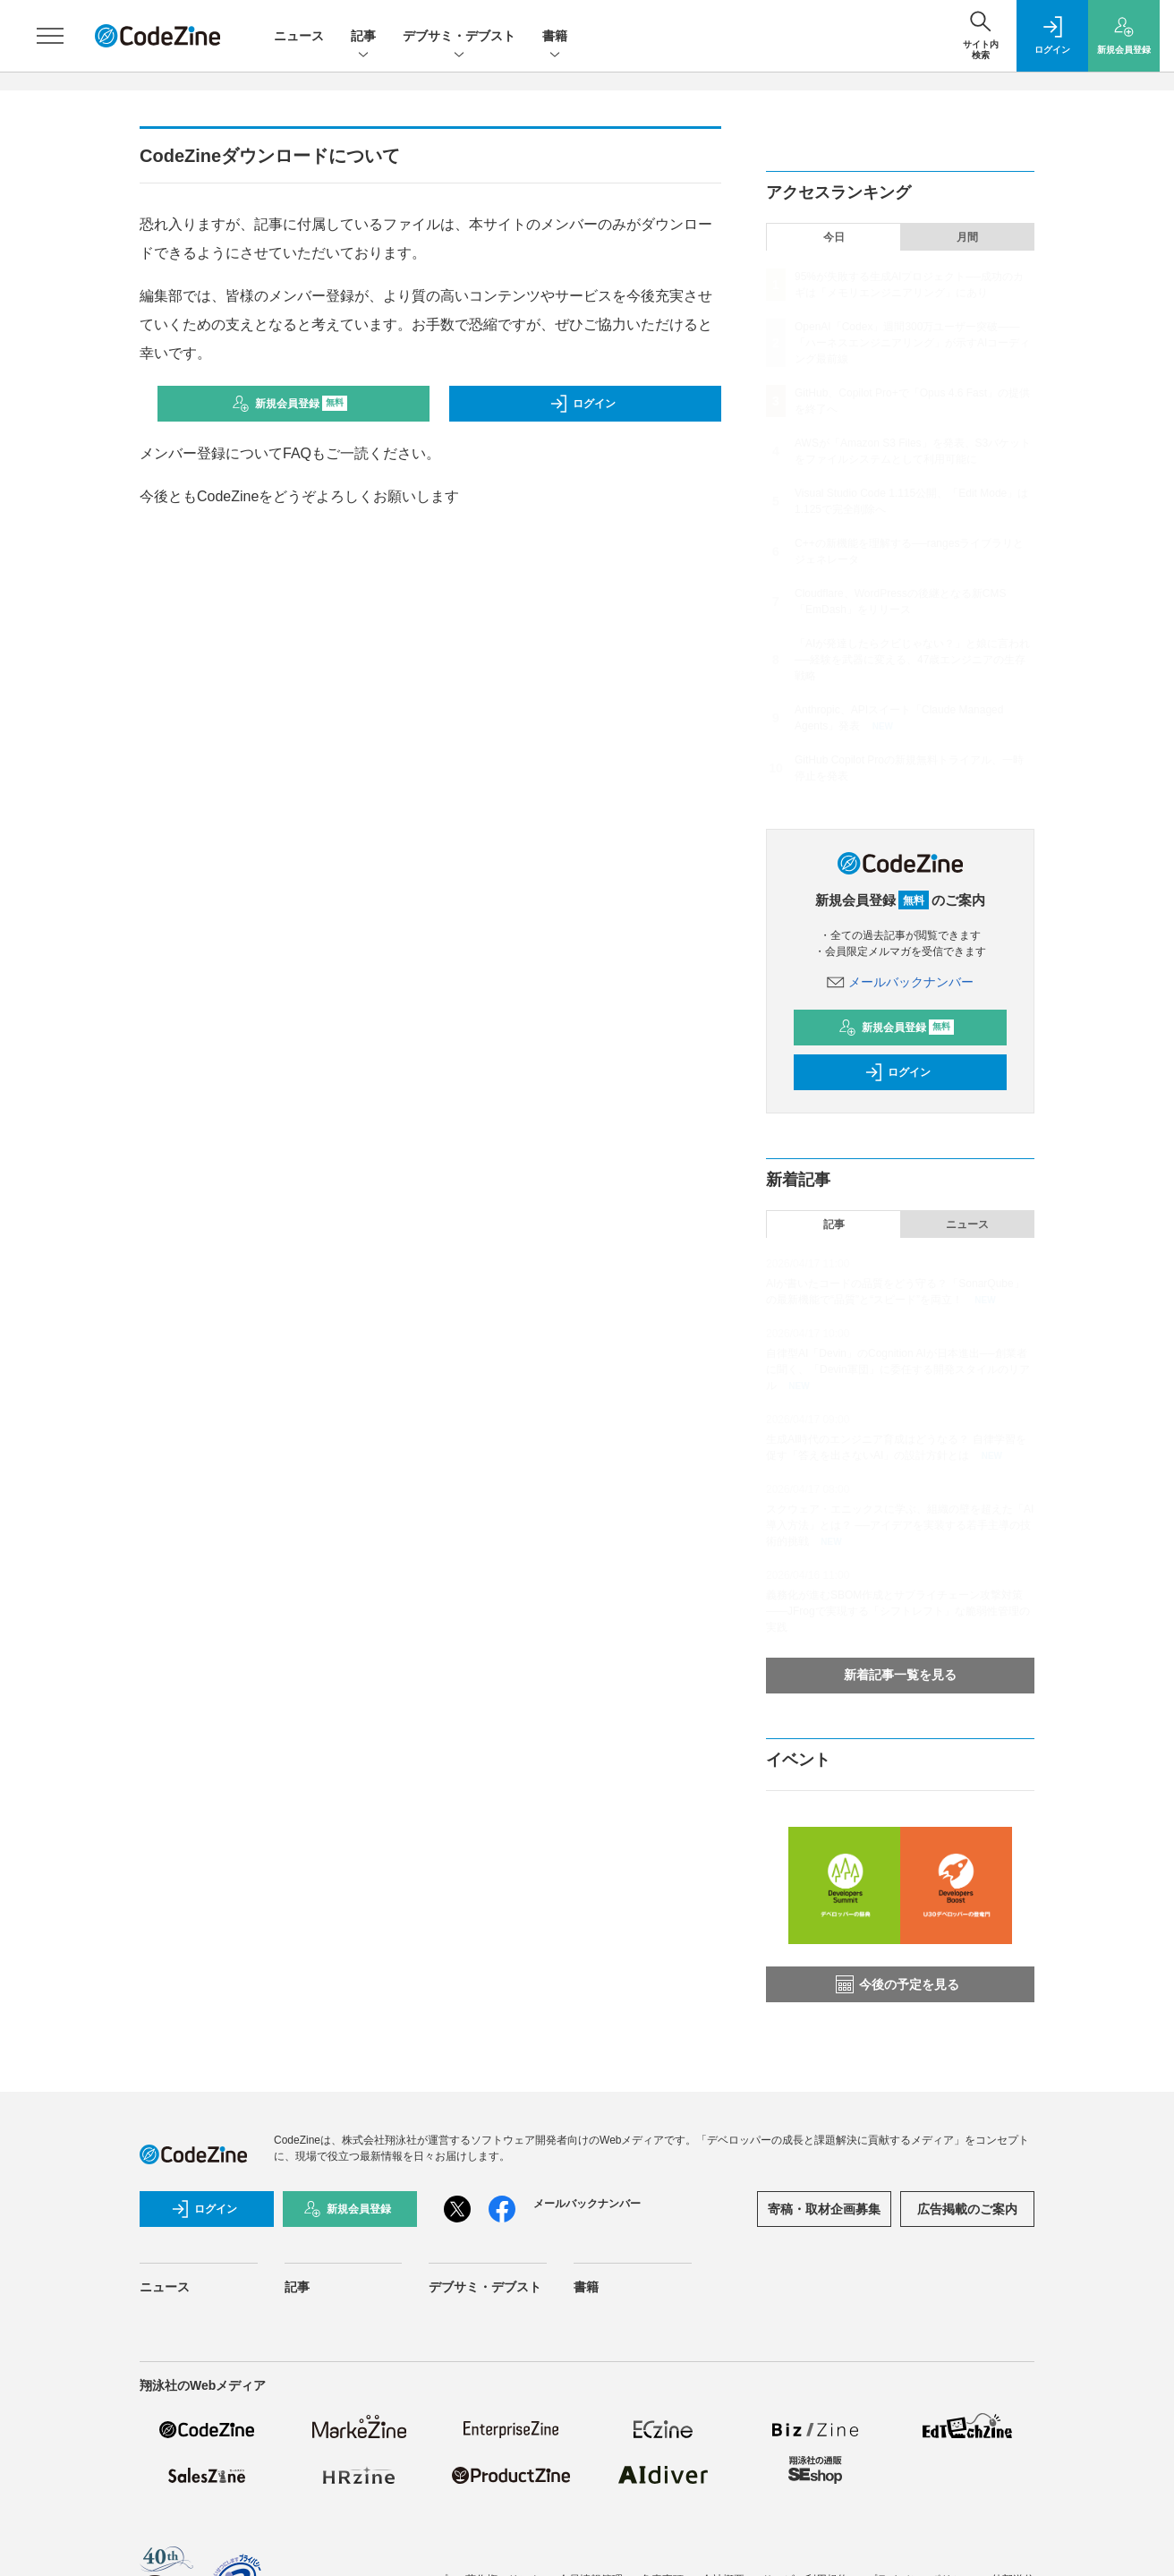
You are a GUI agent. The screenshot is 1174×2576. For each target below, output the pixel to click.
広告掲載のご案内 (967, 2209)
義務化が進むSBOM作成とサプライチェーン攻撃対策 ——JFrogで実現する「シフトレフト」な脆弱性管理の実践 (898, 1611)
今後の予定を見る (897, 1984)
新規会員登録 (289, 404)
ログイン (582, 404)
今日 (834, 237)
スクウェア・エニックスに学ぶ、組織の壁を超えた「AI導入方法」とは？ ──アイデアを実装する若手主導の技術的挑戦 (900, 1525)
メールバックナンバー (900, 982)
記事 (363, 37)
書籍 (554, 37)
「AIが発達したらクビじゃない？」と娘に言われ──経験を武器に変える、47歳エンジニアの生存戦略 (912, 659)
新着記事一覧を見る (900, 1675)
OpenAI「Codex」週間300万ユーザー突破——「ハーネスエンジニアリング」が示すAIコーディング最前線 (912, 342)
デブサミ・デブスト (459, 37)
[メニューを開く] (50, 36)
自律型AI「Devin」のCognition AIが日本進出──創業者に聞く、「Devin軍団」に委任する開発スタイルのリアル (898, 1369)
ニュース (299, 36)
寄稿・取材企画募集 (824, 2209)
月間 (967, 237)
